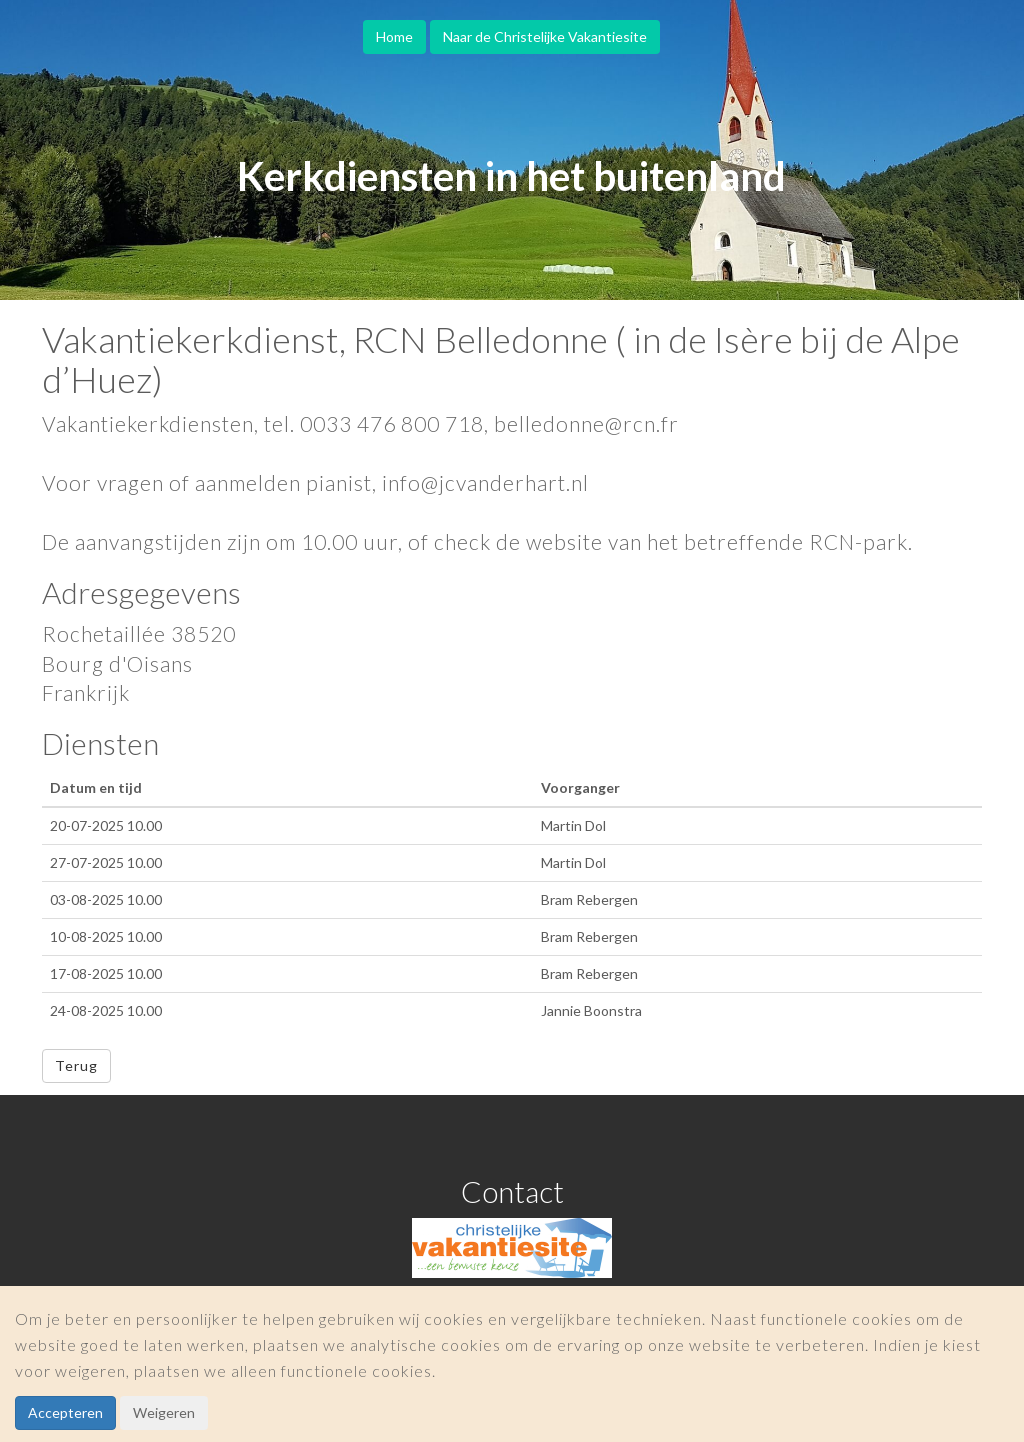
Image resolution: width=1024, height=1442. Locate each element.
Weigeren (164, 1412)
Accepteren (65, 1412)
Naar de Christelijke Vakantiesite (545, 36)
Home (394, 36)
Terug (76, 1065)
